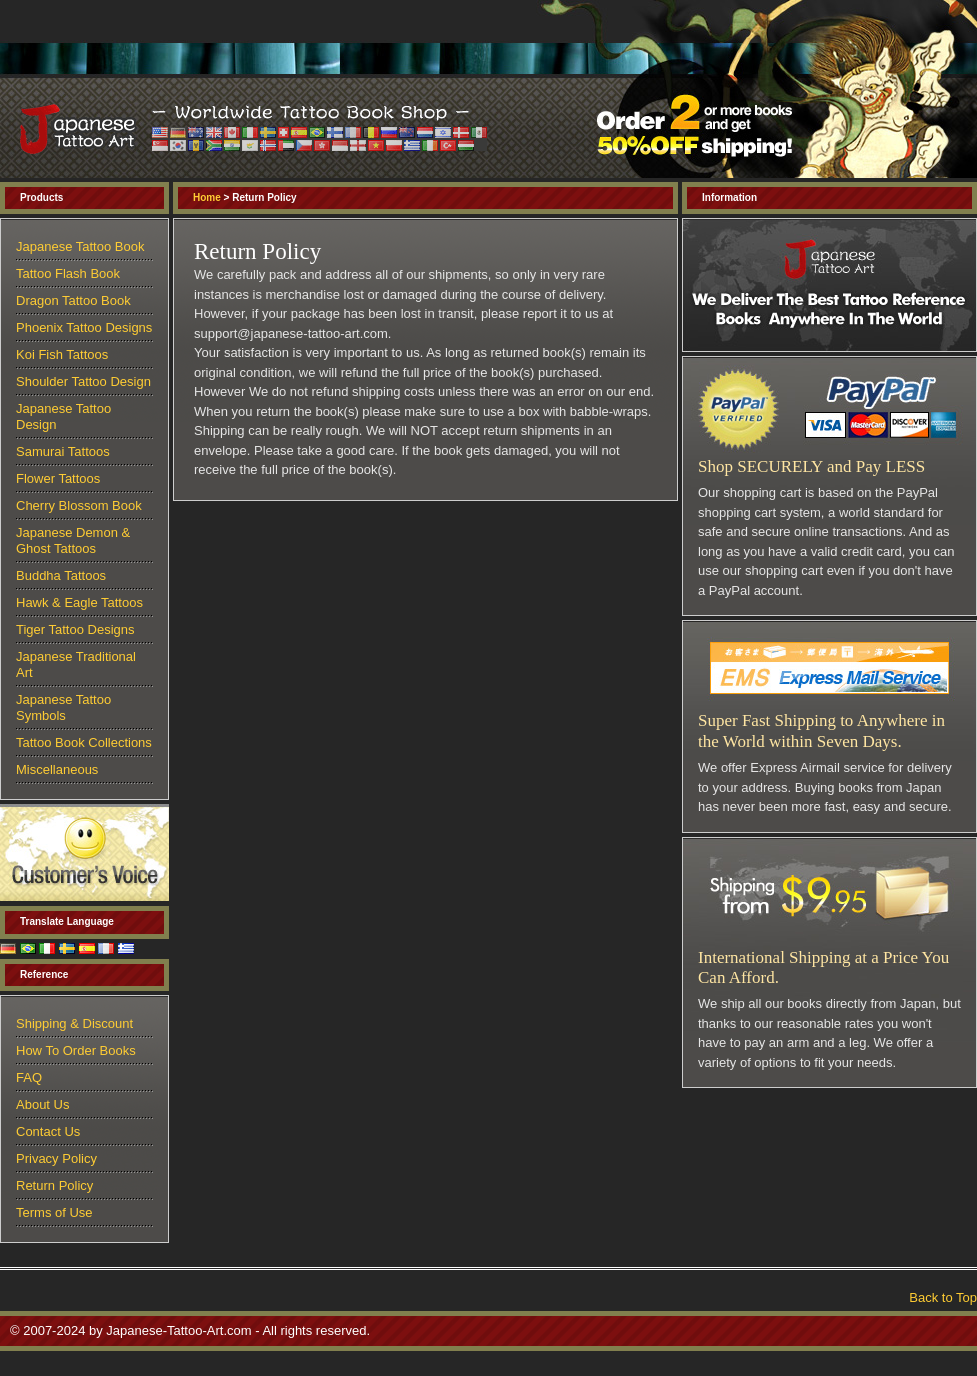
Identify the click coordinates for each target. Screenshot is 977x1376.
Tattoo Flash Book (68, 273)
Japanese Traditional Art (76, 664)
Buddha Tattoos (61, 575)
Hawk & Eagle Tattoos (79, 602)
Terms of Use (54, 1212)
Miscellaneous (57, 769)
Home (207, 197)
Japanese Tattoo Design (63, 416)
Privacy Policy (56, 1158)
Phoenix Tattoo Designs (84, 327)
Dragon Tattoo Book (73, 300)
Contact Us (48, 1131)
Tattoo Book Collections (84, 742)
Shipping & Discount (74, 1023)
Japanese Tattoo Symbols (63, 707)
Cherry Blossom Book (79, 505)
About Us (42, 1104)
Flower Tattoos (58, 478)
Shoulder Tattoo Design (83, 381)
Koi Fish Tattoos (62, 354)
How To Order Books (76, 1050)
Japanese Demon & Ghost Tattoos (73, 540)
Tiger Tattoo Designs (75, 629)
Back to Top (943, 1297)
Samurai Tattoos (63, 451)
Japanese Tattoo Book (80, 246)
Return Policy (54, 1185)
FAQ (29, 1077)
